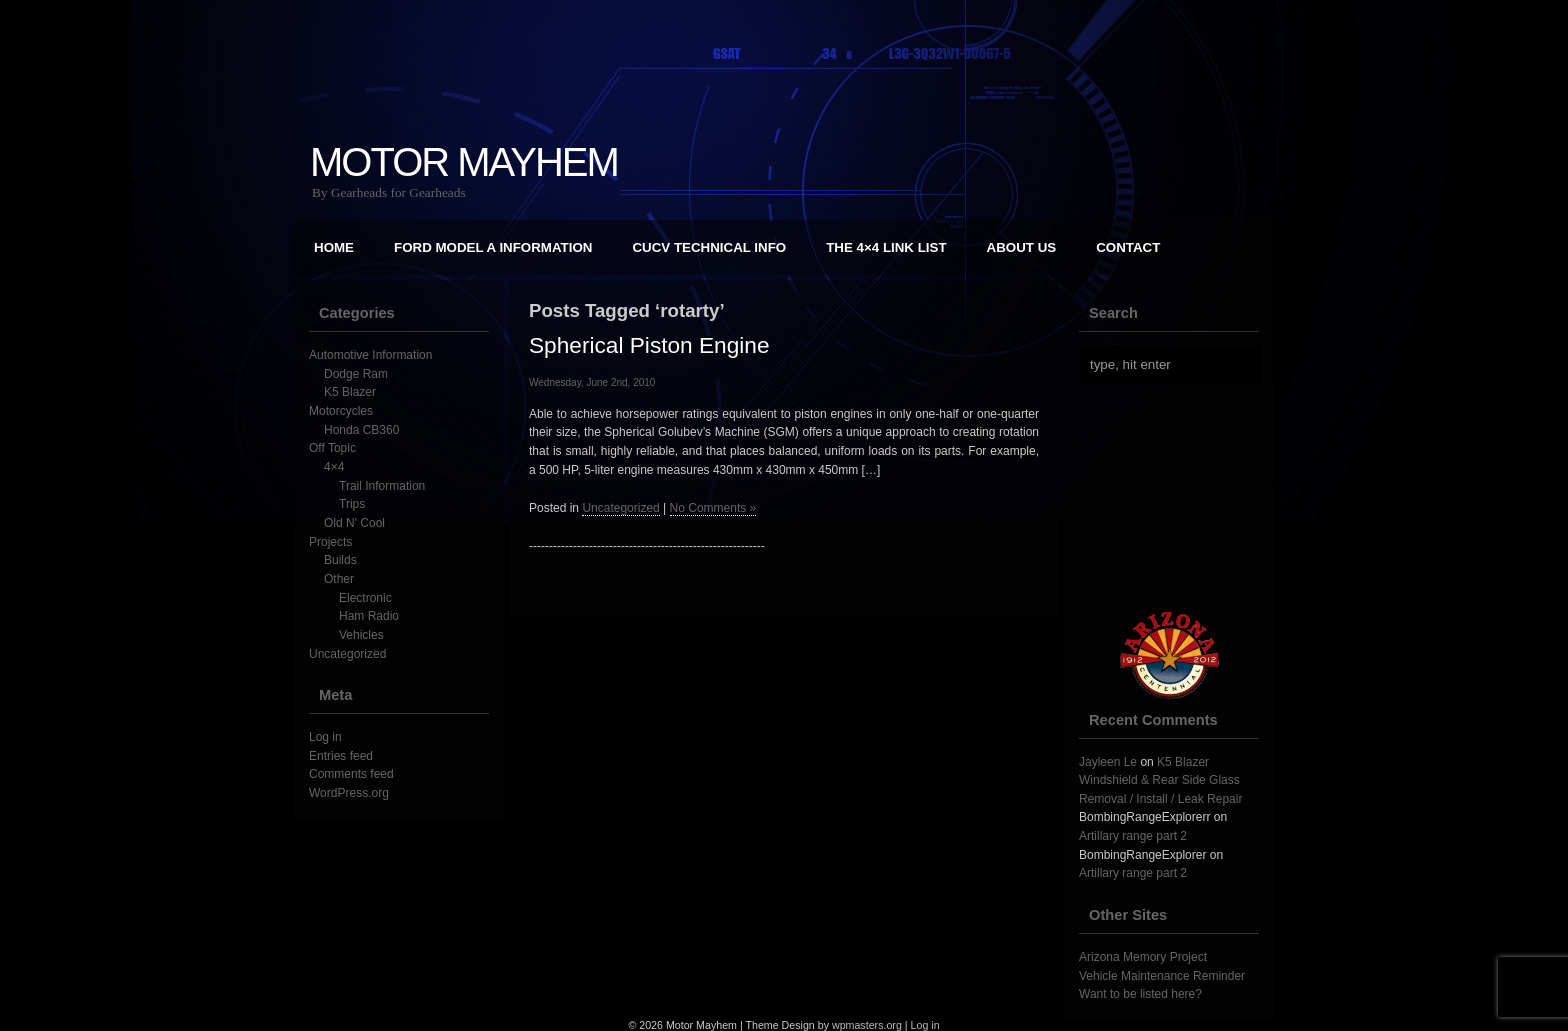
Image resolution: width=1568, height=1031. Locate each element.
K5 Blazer (350, 392)
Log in (325, 737)
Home (334, 247)
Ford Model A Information (493, 247)
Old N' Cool (354, 523)
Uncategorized (347, 654)
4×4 (334, 467)
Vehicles (361, 635)
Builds (340, 560)
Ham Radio (369, 616)
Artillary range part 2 (1133, 836)
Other (339, 579)
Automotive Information (370, 355)
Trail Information (382, 486)
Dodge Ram (356, 374)
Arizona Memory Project (1143, 957)
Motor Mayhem (464, 162)
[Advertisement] (1179, 497)
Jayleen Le (1108, 762)
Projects (330, 542)
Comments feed (351, 774)
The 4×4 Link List (886, 247)
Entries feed (341, 756)
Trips (352, 504)
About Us (1022, 247)
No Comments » (713, 508)
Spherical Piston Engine (649, 345)
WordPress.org (349, 793)
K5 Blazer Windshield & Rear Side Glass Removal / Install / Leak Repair (1160, 780)
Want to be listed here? (1140, 994)
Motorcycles (341, 411)
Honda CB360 (361, 430)
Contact (1128, 247)
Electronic (365, 598)
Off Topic (332, 448)
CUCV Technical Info (709, 247)
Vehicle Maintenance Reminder (1162, 976)
